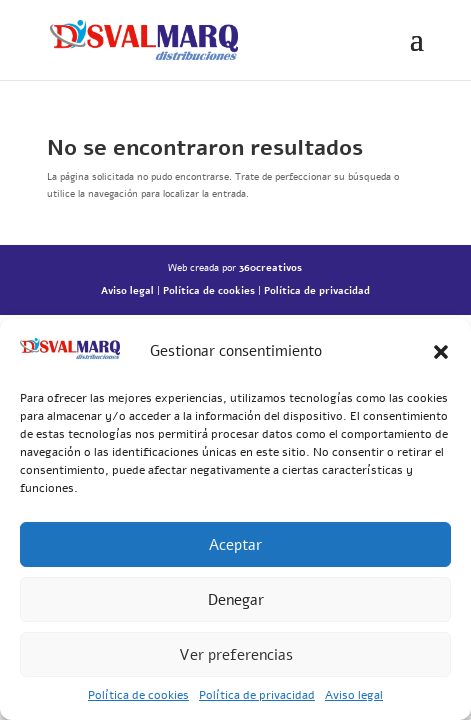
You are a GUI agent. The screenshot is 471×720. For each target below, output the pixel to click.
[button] (441, 352)
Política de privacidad (257, 695)
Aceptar (235, 545)
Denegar (236, 600)
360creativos (270, 268)
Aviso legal (354, 695)
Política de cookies (138, 695)
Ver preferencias (236, 655)
